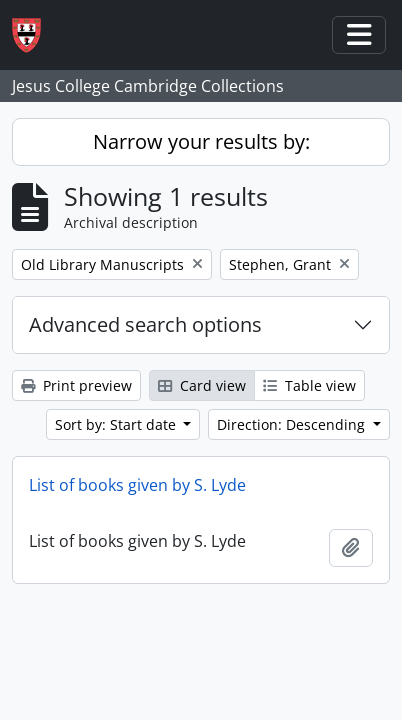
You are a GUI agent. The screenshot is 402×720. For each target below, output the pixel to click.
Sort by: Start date (117, 424)
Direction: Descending (293, 424)
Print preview (76, 385)
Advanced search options (145, 324)
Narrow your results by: (201, 141)
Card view (202, 385)
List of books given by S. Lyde (137, 485)
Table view (309, 385)
